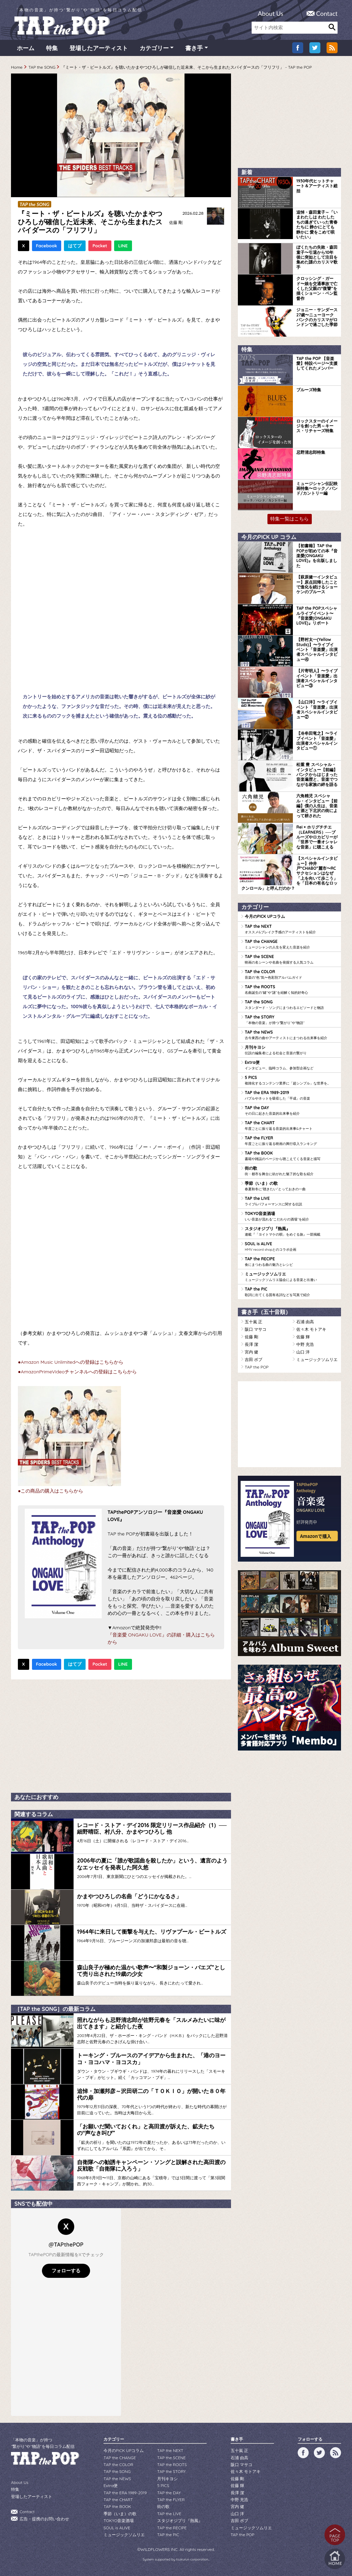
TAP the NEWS (291, 1035)
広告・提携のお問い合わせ (44, 2518)
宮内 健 (251, 1351)
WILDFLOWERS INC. (159, 2549)
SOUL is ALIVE (291, 1246)
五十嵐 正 (253, 1321)
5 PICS (291, 1080)
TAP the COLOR (291, 974)
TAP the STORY (291, 1019)
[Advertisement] (121, 1734)
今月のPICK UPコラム (265, 916)
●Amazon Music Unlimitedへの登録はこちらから (70, 1362)
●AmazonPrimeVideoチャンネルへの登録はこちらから (77, 1372)
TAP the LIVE (291, 1201)
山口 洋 (303, 1351)
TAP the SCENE (291, 959)
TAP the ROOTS (291, 989)
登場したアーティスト (98, 48)
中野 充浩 (305, 1344)
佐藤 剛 (176, 222)
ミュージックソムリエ (291, 1276)
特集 (52, 48)
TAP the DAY (291, 1110)
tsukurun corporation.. (192, 2559)
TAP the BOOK (291, 1155)
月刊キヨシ (291, 1050)
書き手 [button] (194, 48)
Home (17, 67)
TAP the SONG (42, 67)
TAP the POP (256, 1367)
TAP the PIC (291, 1291)
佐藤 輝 (303, 1336)
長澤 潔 (251, 1344)
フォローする (66, 2271)
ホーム (25, 48)
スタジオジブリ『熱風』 (291, 1231)
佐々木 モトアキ (311, 1329)
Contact (327, 13)
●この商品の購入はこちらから (50, 1491)
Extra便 (291, 1065)
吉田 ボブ (253, 1359)
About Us (270, 13)
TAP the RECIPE (291, 1261)
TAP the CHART (291, 1125)
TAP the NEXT (291, 929)
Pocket (99, 245)
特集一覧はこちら (289, 519)
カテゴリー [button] (154, 48)
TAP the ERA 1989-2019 (291, 1095)
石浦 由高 (305, 1321)
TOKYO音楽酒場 (291, 1216)
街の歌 (291, 1171)
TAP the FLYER (291, 1140)
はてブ (74, 245)
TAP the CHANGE (291, 944)
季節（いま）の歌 (291, 1186)
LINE (123, 245)
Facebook (46, 245)
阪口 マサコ (255, 1329)
